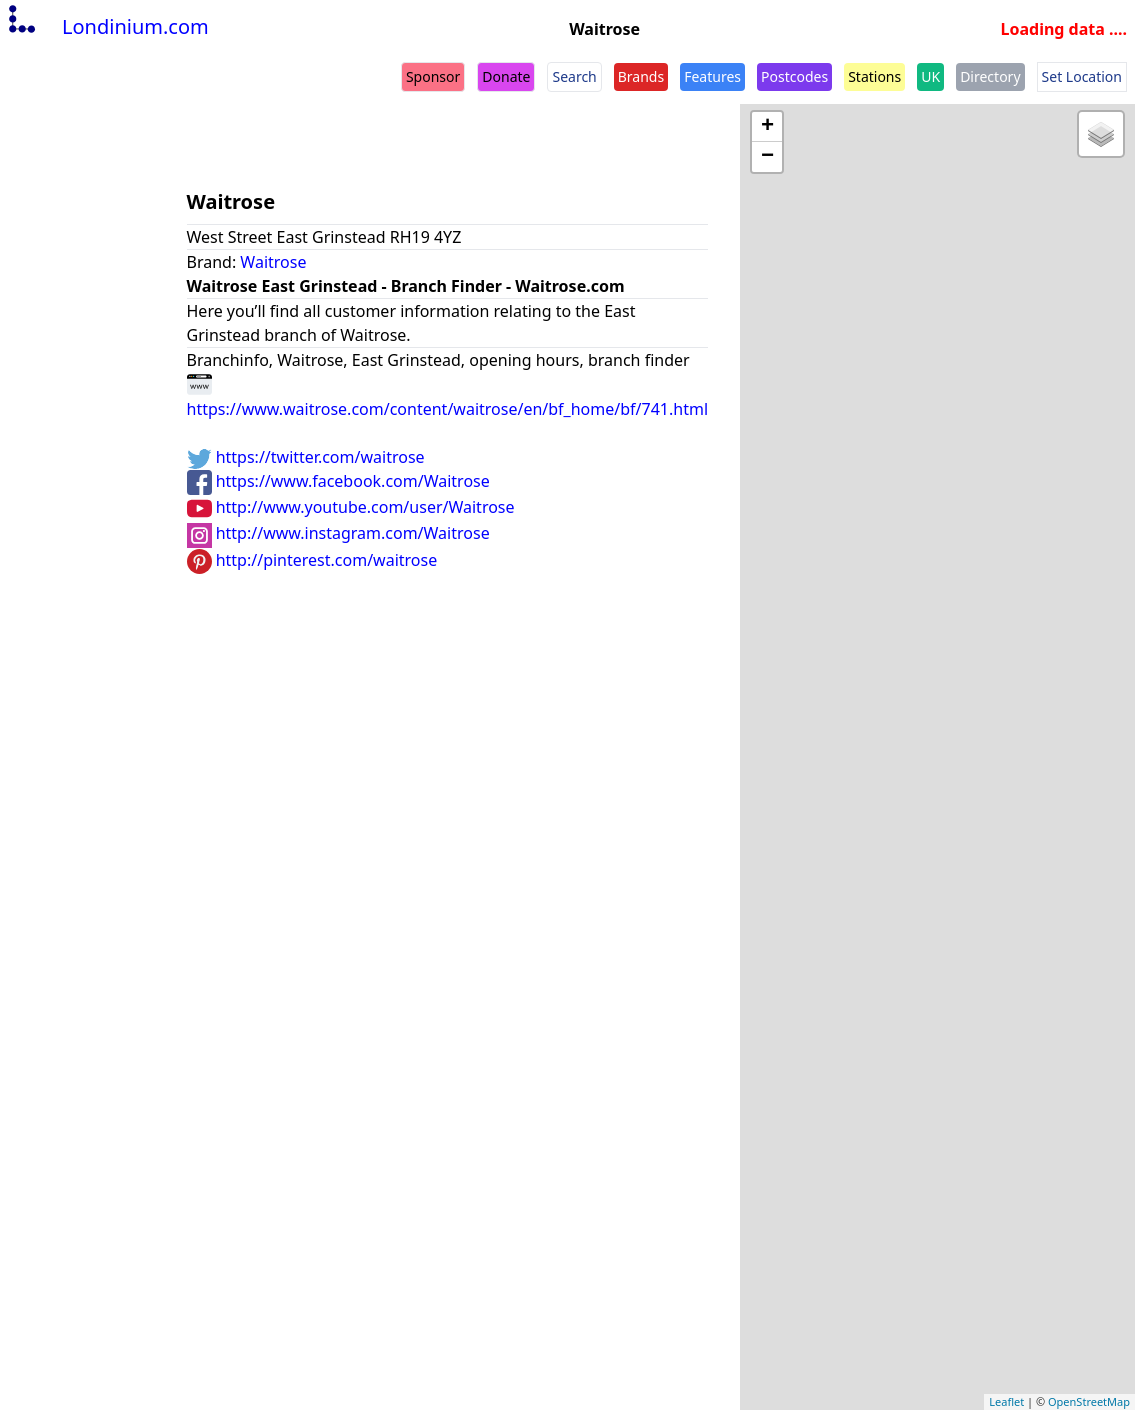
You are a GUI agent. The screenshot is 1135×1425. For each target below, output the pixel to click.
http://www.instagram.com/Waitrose (338, 533)
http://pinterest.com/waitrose (312, 560)
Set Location (1082, 76)
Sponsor (433, 76)
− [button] (767, 157)
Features (712, 76)
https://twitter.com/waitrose (306, 457)
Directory (990, 76)
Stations (874, 76)
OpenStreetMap (1089, 1401)
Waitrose (273, 262)
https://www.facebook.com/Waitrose (338, 481)
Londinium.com (106, 26)
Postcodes (794, 76)
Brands (641, 76)
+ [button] (767, 127)
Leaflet (1006, 1401)
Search (574, 76)
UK (930, 76)
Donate (506, 76)
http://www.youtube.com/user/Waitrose (351, 507)
